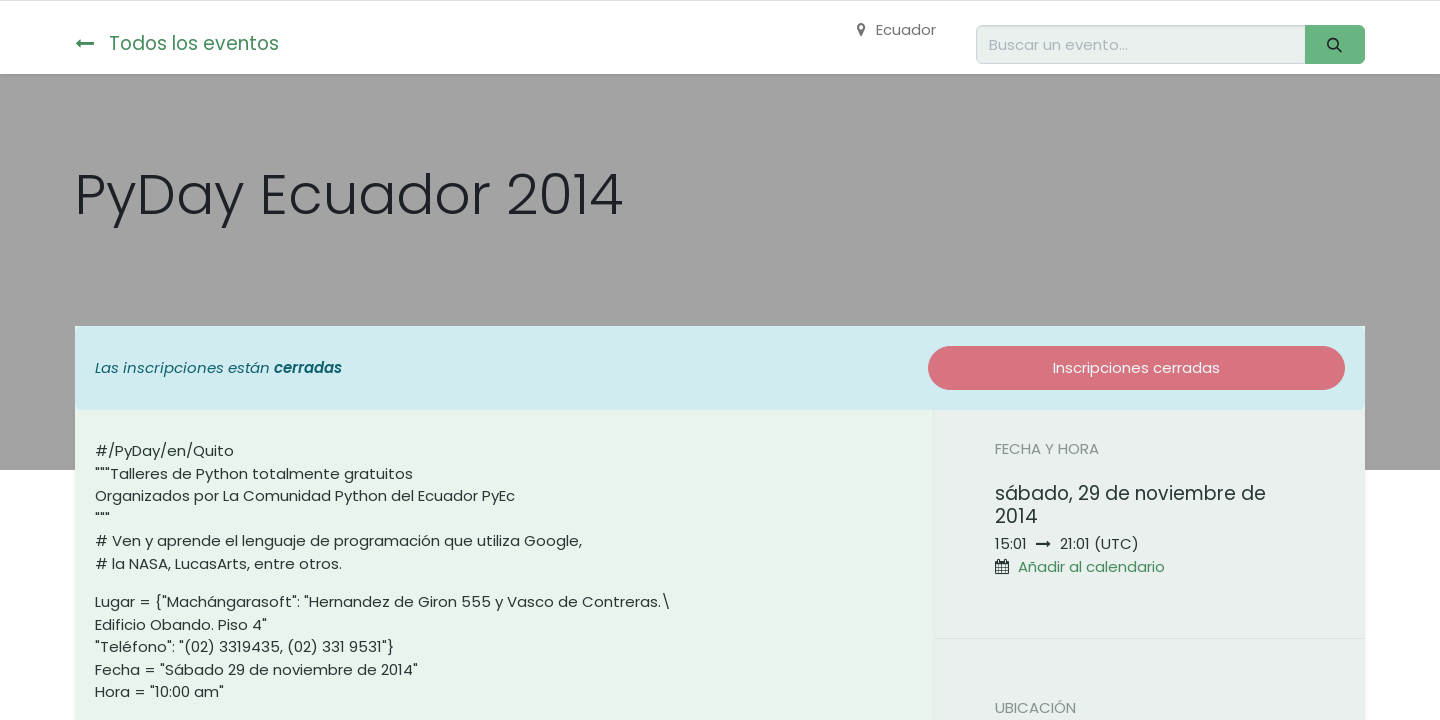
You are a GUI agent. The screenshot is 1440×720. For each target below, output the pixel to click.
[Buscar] (1335, 44)
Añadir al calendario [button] (1091, 566)
